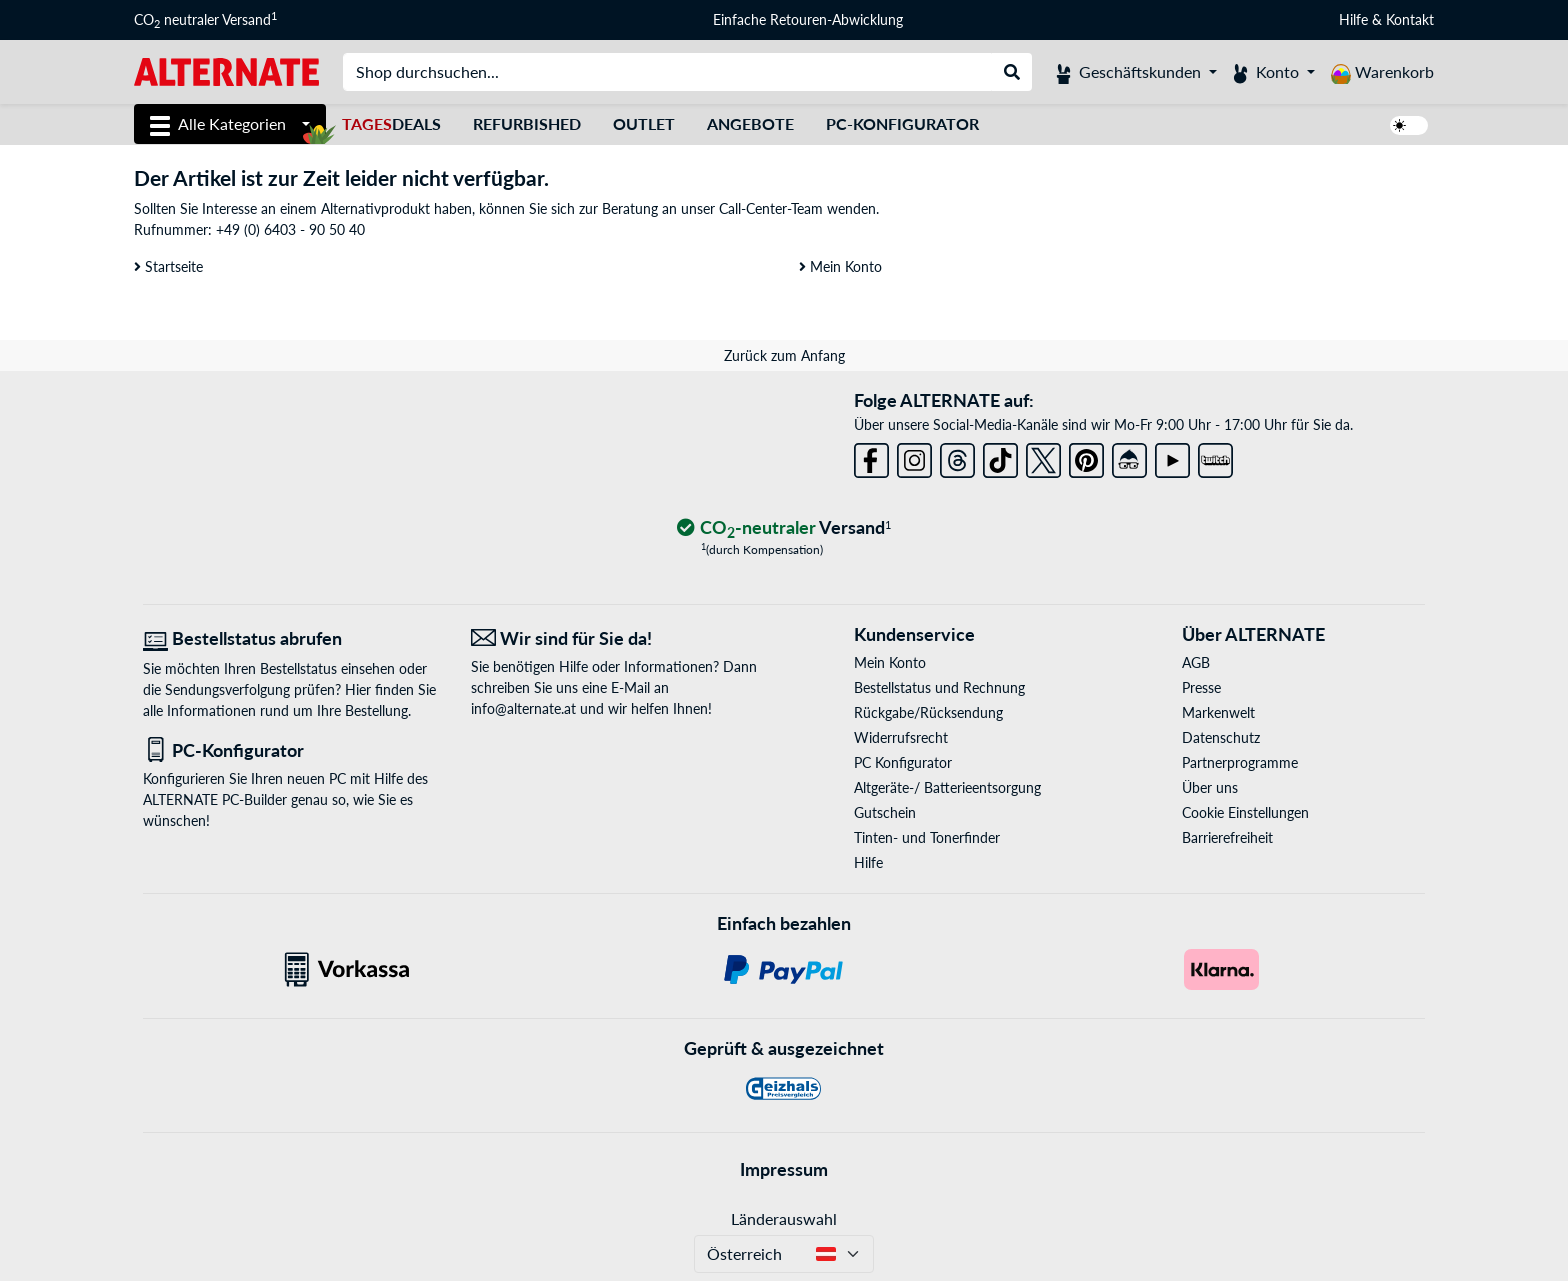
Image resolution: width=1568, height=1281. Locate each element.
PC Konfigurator (903, 762)
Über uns (1210, 787)
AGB (1196, 662)
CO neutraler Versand (205, 20)
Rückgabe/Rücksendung (928, 712)
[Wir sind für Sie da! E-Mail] (620, 638)
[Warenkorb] (1382, 72)
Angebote (750, 123)
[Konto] (1274, 72)
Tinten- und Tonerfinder (927, 837)
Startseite (168, 266)
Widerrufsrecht (901, 737)
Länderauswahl (784, 1218)
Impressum (784, 1169)
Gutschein (885, 812)
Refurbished (527, 123)
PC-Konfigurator (902, 123)
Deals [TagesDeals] (391, 123)
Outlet (644, 123)
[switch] (1409, 125)
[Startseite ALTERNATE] (226, 70)
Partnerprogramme (1240, 762)
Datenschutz (1221, 737)
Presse (1201, 687)
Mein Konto (840, 266)
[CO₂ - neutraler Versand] (784, 528)
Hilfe (1353, 19)
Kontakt (1410, 19)
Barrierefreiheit (1227, 837)
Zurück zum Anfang (784, 355)
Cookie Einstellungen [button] (1245, 812)
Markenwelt (1218, 712)
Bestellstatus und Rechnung (939, 687)
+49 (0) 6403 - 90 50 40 (290, 229)
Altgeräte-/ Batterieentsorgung (947, 787)
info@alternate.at (523, 708)
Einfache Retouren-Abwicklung (808, 19)
